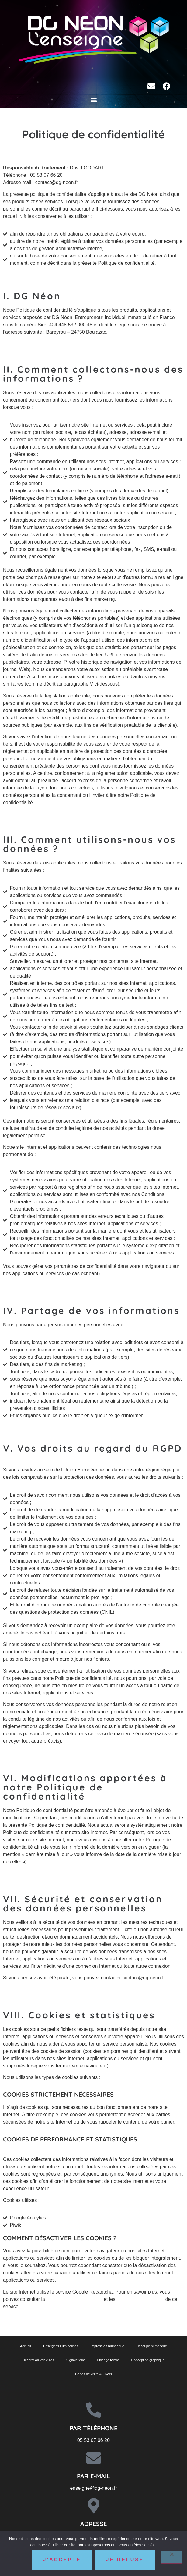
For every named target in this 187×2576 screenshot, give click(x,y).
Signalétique (75, 2360)
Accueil (25, 2346)
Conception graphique (147, 2360)
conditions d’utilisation (140, 2299)
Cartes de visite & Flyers (93, 2374)
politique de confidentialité (74, 2299)
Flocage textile (108, 2360)
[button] (93, 99)
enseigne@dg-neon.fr (93, 2488)
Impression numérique (107, 2346)
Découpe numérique (151, 2346)
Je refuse (125, 2559)
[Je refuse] (171, 2557)
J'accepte (62, 2559)
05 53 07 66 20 (93, 2440)
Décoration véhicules (38, 2360)
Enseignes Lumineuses (60, 2346)
